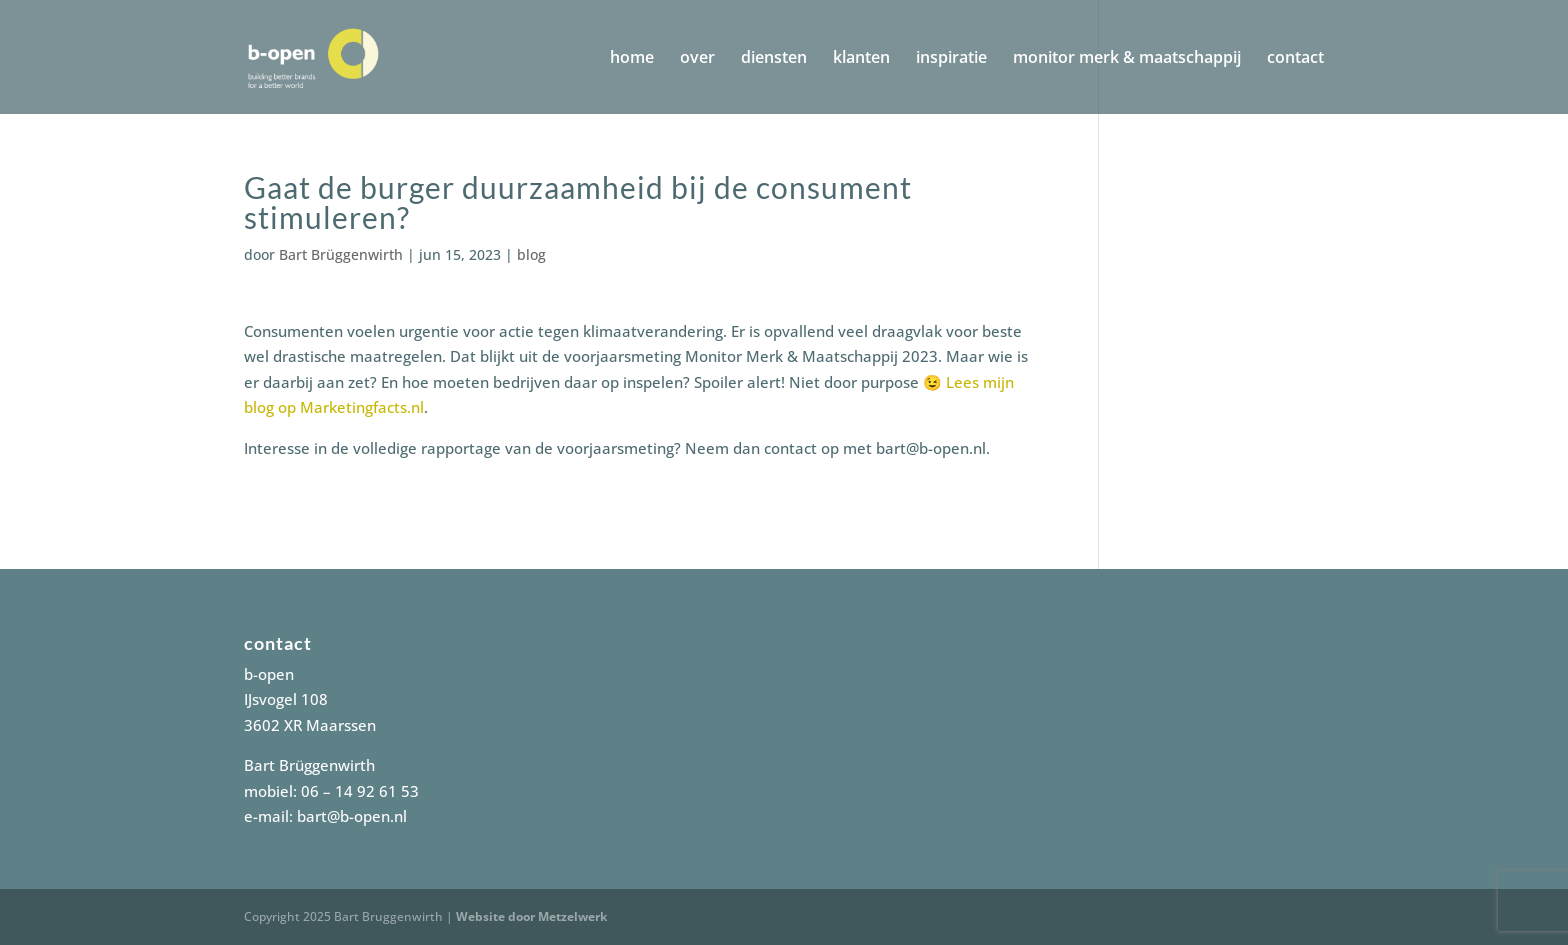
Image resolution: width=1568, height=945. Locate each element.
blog (531, 254)
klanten (861, 59)
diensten (774, 59)
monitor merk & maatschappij (1127, 59)
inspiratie (951, 59)
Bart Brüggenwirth (341, 254)
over (697, 59)
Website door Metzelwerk (531, 916)
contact (1295, 59)
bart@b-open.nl (352, 816)
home (632, 59)
